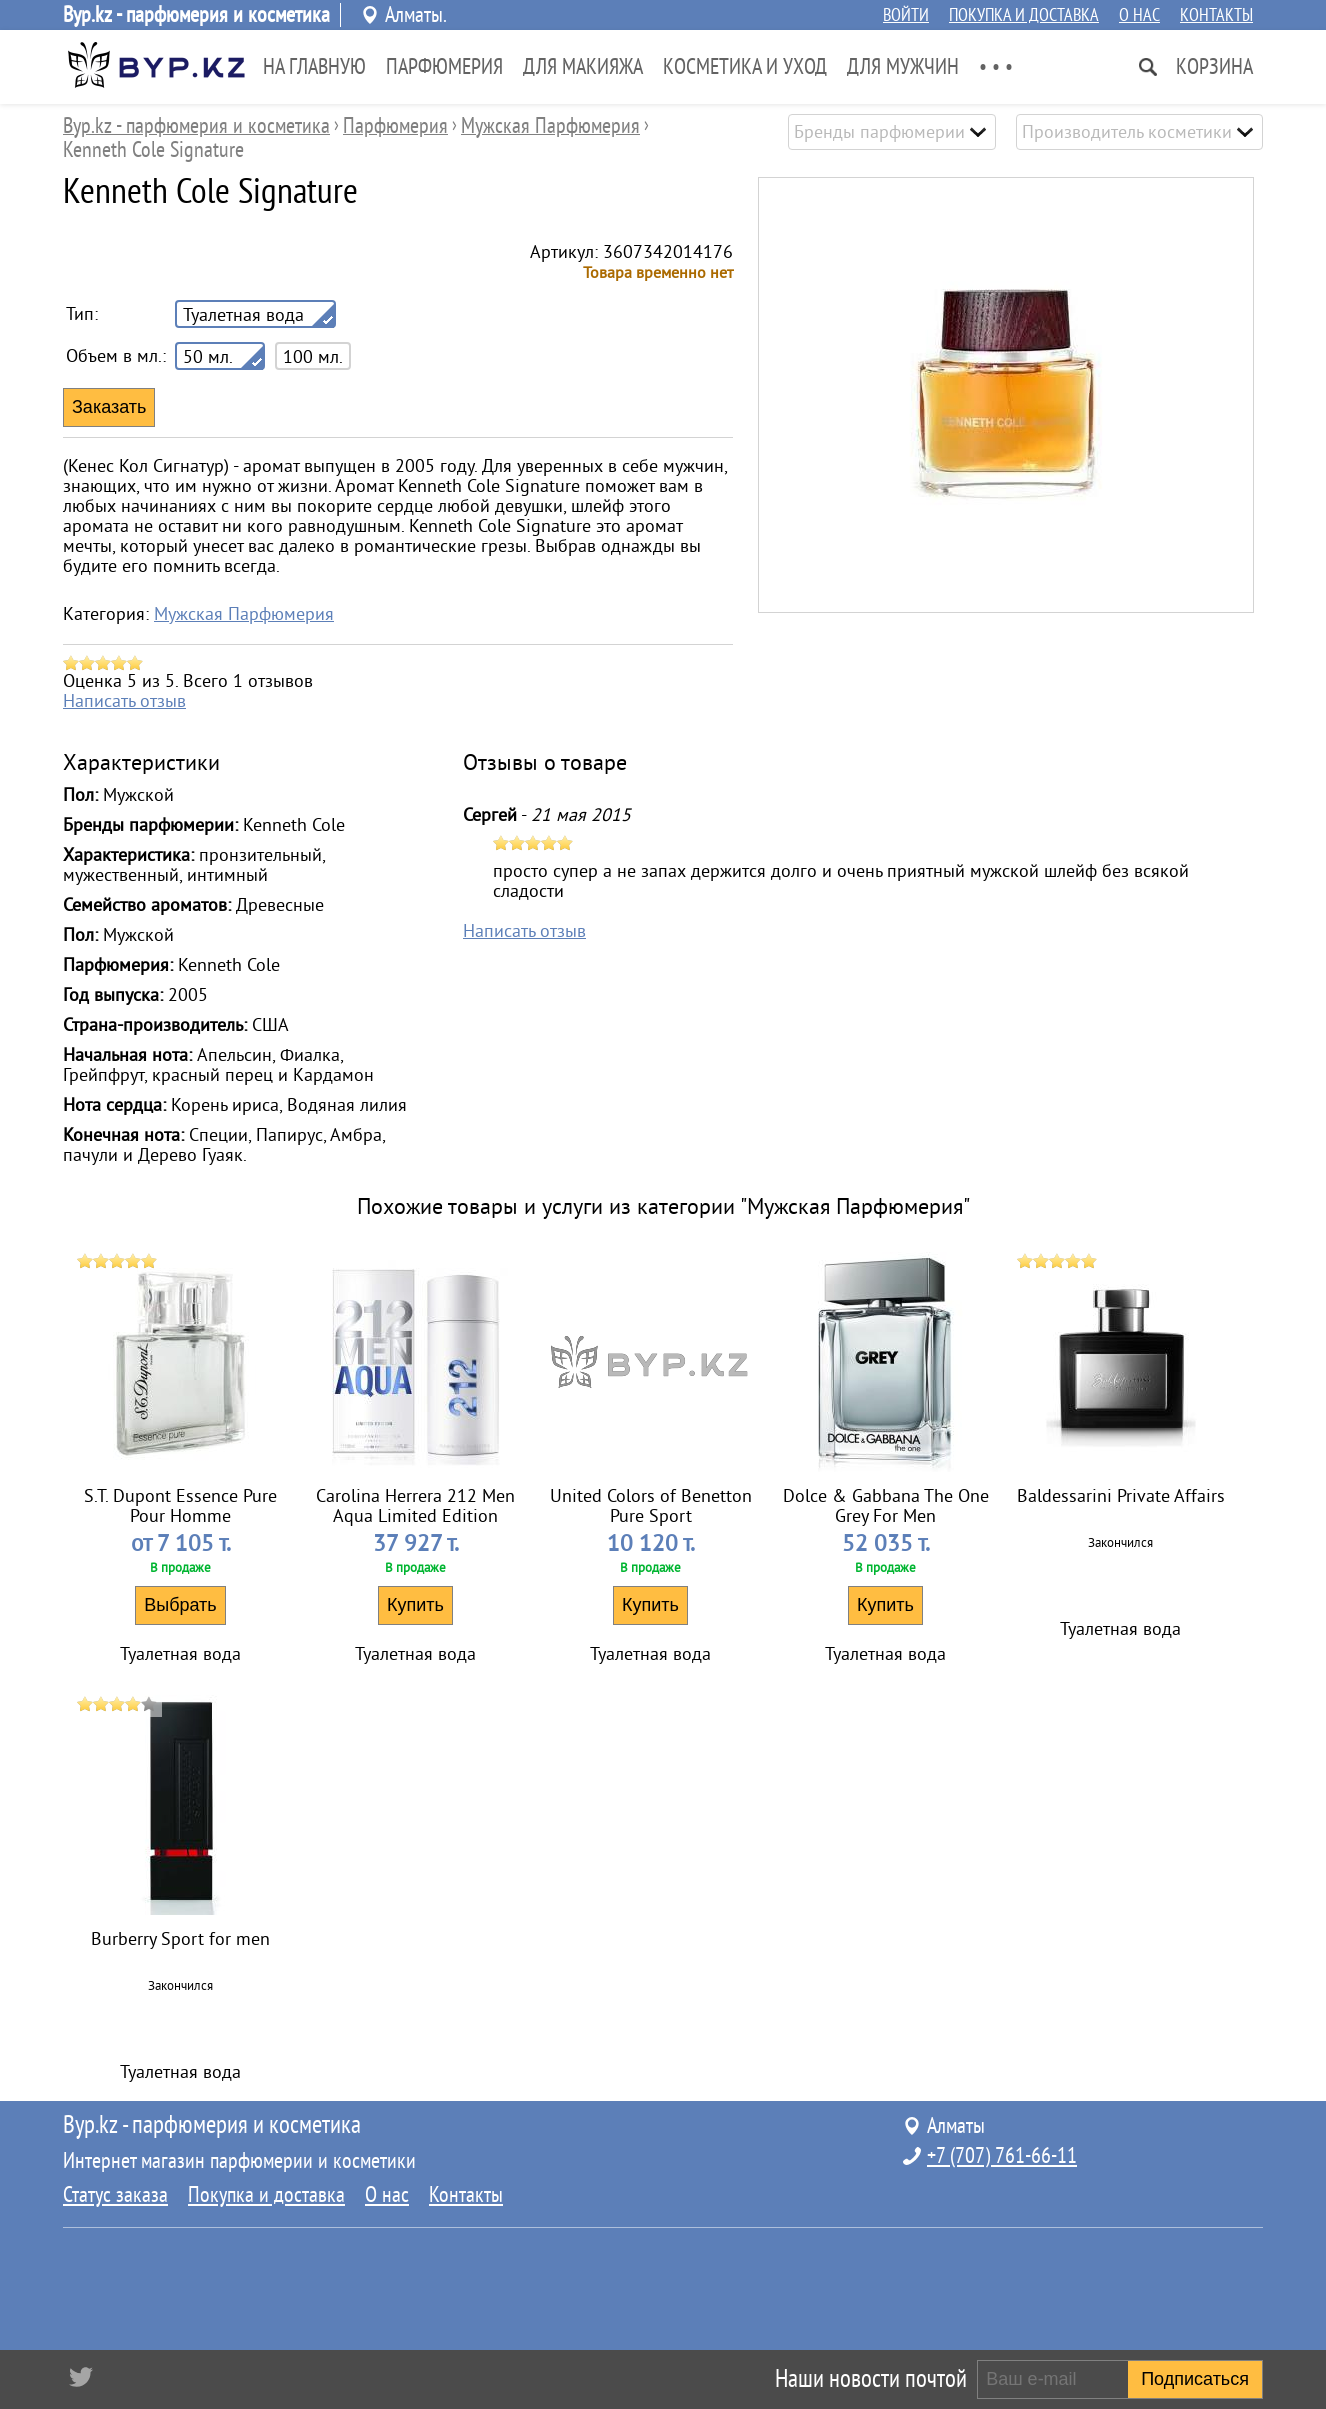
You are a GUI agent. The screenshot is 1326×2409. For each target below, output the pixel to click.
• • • (996, 67)
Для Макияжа (583, 67)
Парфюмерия (444, 67)
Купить (415, 1605)
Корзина (1214, 67)
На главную (314, 67)
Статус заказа (115, 2195)
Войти (906, 15)
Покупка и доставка (1024, 15)
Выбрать (180, 1605)
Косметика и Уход (745, 67)
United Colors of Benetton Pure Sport (651, 1506)
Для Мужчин (903, 67)
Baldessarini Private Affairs (1121, 1496)
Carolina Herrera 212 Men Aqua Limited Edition (415, 1506)
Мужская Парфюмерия (244, 614)
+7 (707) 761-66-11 (1002, 2156)
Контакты (1216, 15)
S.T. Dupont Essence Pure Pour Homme (180, 1506)
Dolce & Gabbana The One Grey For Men (886, 1506)
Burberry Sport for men (180, 1939)
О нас (1139, 15)
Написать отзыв (124, 701)
